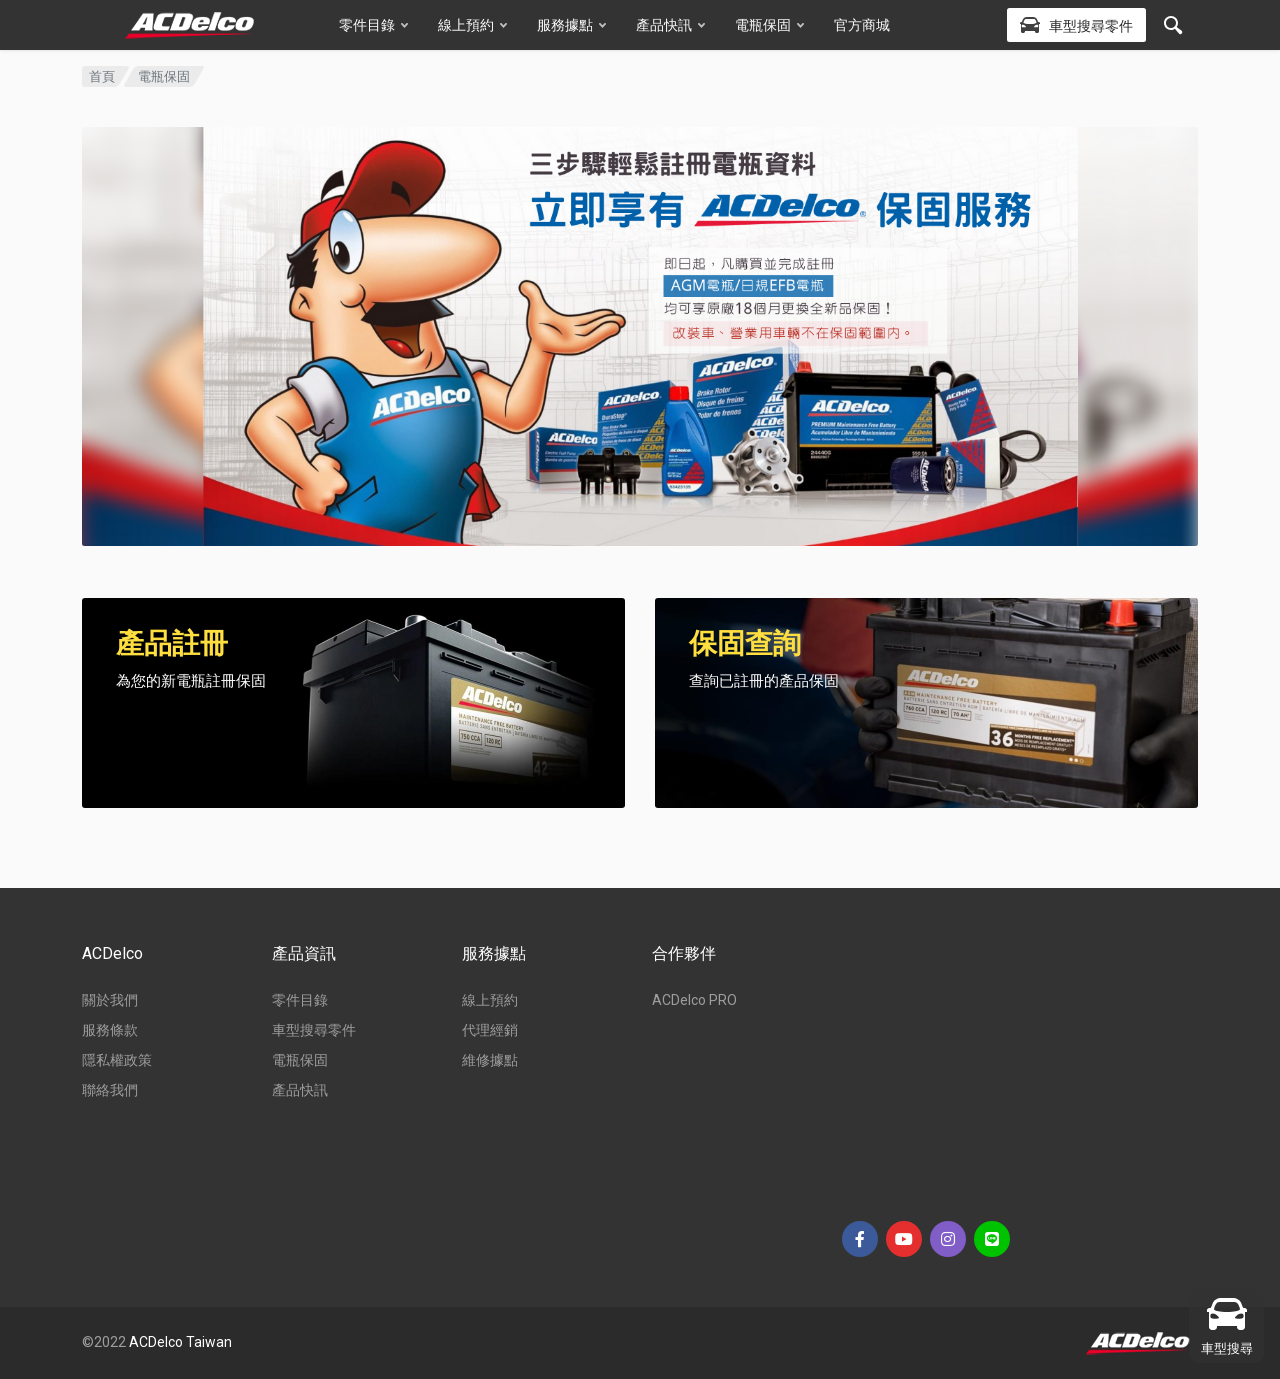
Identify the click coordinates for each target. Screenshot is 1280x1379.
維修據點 (490, 1060)
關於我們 (110, 1000)
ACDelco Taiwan (180, 1342)
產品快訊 (670, 25)
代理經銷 (490, 1030)
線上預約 (472, 25)
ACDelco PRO (694, 1000)
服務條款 (110, 1030)
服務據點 (571, 25)
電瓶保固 (769, 25)
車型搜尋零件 (314, 1030)
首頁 (102, 76)
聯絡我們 (110, 1090)
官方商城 (862, 25)
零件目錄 (373, 25)
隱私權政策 (117, 1060)
